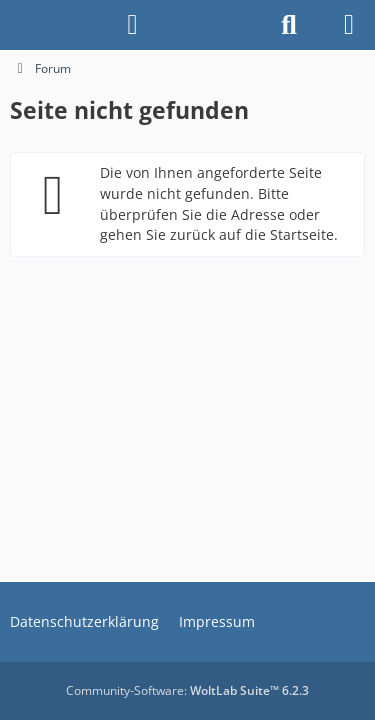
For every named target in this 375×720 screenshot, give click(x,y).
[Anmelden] (132, 25)
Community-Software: (187, 690)
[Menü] (349, 25)
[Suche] (289, 25)
